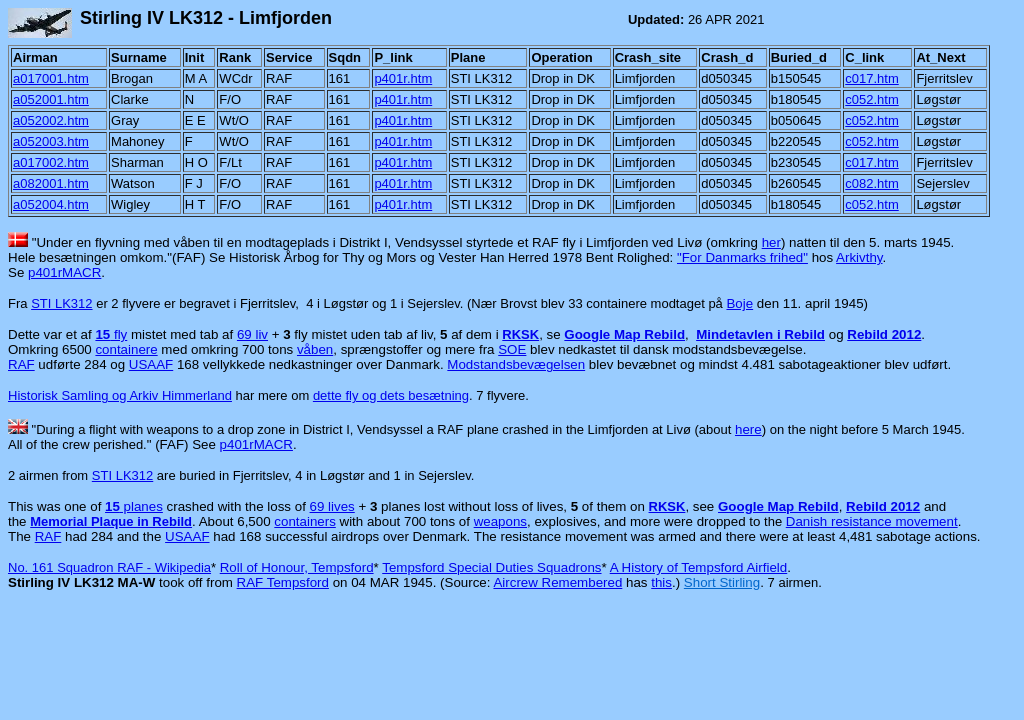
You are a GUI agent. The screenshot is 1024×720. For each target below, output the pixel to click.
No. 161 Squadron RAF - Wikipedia (109, 567)
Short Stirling (722, 582)
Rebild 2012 (884, 334)
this (661, 582)
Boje (739, 303)
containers (305, 521)
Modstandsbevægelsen (516, 364)
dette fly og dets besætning (391, 395)
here (748, 429)
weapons (500, 521)
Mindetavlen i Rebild (760, 334)
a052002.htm (51, 120)
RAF (21, 364)
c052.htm (871, 99)
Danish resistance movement (872, 521)
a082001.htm (51, 183)
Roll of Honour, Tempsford (297, 567)
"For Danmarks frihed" (742, 257)
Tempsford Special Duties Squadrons (491, 567)
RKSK (520, 334)
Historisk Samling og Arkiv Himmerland (120, 395)
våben (315, 349)
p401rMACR (64, 272)
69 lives (332, 506)
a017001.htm (51, 78)
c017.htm (871, 78)
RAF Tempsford (283, 582)
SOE (512, 349)
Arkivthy (859, 257)
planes (134, 506)
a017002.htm (51, 162)
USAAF (151, 364)
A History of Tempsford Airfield (699, 567)
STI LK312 (61, 303)
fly (111, 334)
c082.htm (871, 183)
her (771, 242)
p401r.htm (403, 78)
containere (126, 349)
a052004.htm (51, 204)
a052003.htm (51, 141)
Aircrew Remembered (557, 582)
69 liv (252, 334)
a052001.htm (51, 99)
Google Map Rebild (624, 334)
